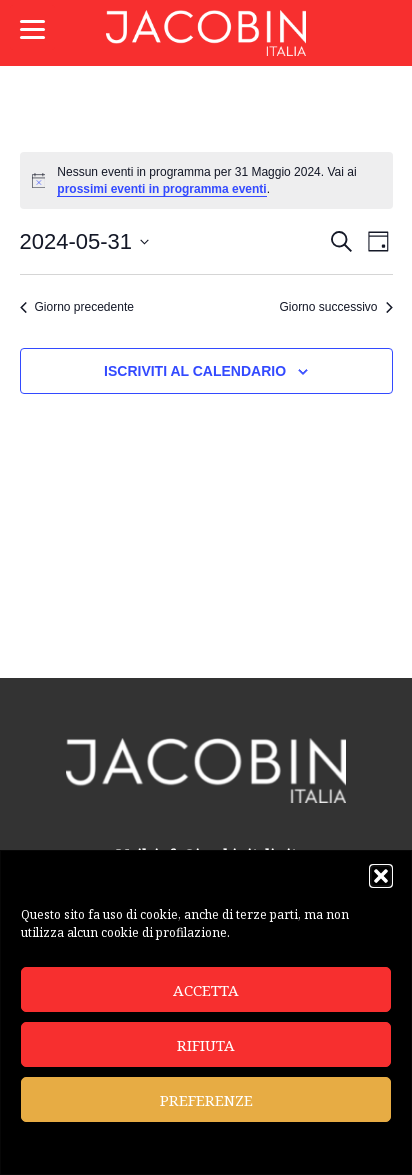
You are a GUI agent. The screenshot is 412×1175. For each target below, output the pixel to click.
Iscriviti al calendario (195, 371)
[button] (381, 876)
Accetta (206, 990)
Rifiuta (206, 1045)
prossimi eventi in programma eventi (161, 189)
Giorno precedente (77, 307)
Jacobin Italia (206, 33)
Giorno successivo (335, 307)
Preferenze (206, 1100)
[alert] (206, 180)
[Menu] (32, 27)
